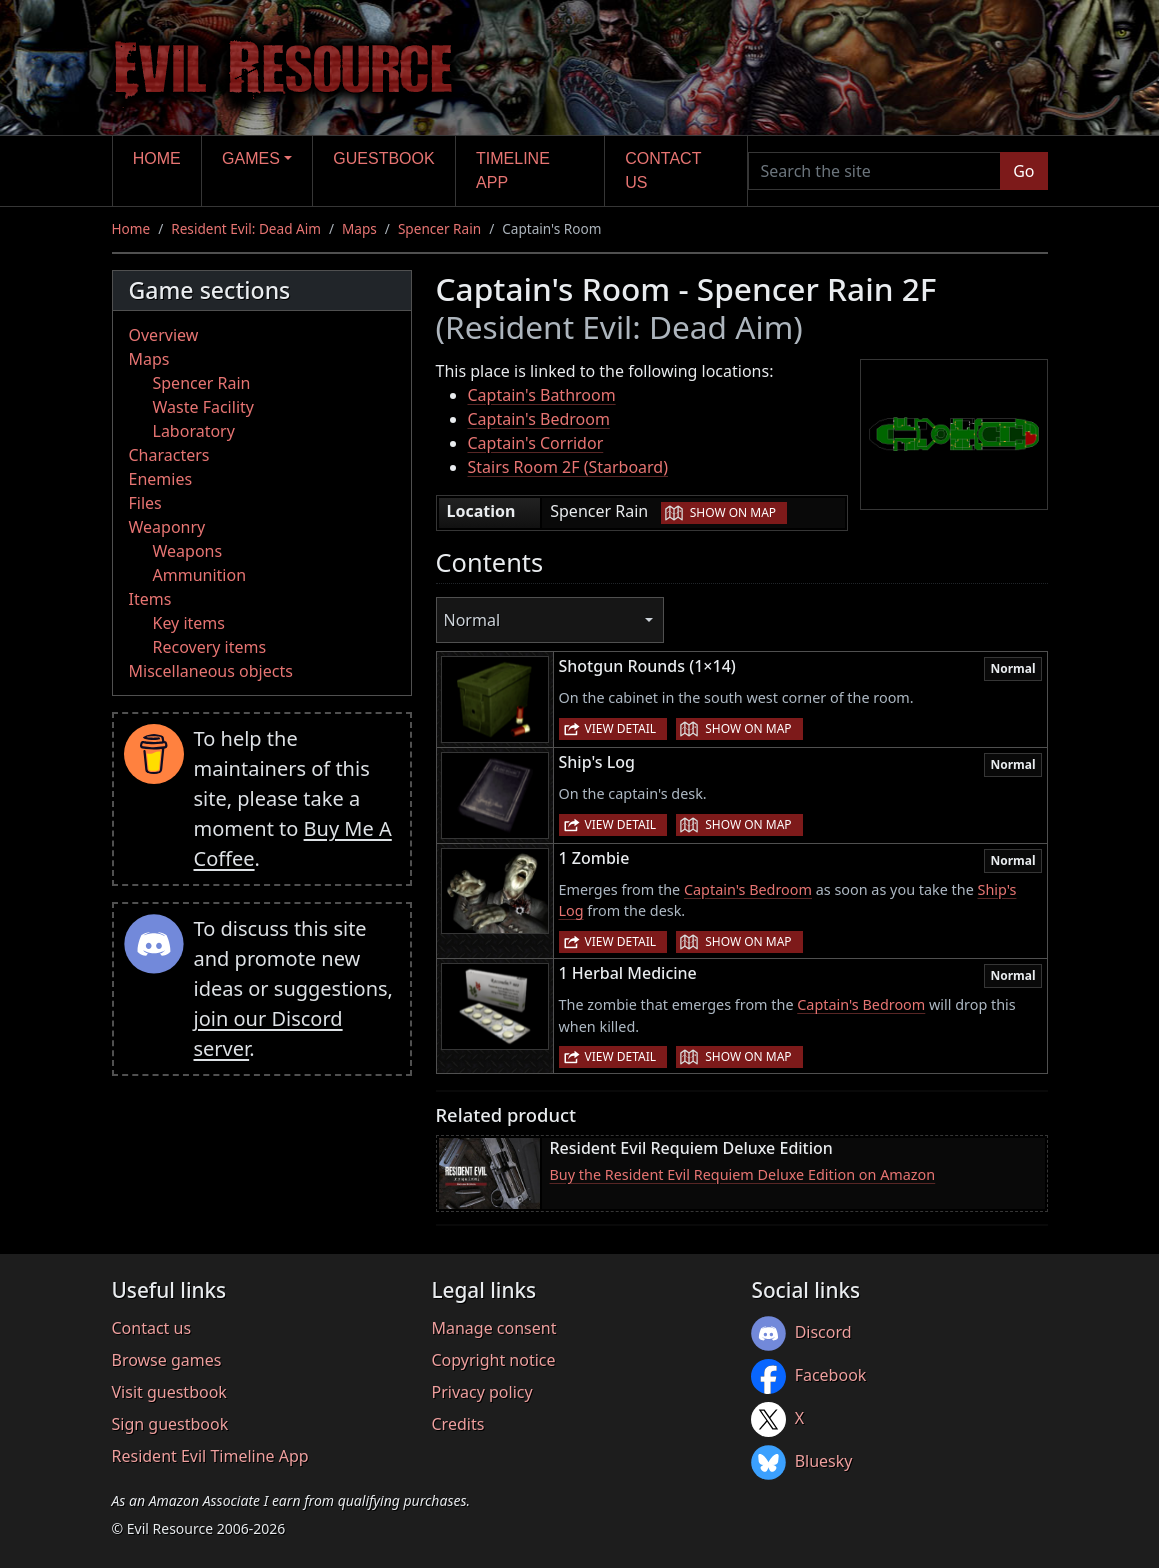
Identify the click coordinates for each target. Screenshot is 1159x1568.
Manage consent (493, 1328)
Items (150, 599)
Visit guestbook (169, 1392)
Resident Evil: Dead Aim (246, 228)
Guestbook (383, 158)
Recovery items (210, 647)
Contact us (663, 170)
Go (1023, 171)
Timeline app (513, 170)
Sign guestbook (170, 1424)
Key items (189, 623)
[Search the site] (875, 171)
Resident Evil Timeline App (210, 1456)
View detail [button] (621, 728)
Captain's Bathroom (542, 395)
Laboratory (194, 431)
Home (157, 158)
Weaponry (167, 527)
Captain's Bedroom (539, 419)
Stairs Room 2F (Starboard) (568, 467)
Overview (164, 335)
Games (251, 158)
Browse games (167, 1360)
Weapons (188, 551)
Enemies (161, 479)
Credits (457, 1424)
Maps (359, 228)
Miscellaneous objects (211, 671)
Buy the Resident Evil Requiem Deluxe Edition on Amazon (743, 1174)
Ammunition (200, 575)
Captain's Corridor (536, 443)
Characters (169, 455)
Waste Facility (203, 407)
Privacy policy (481, 1392)
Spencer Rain (439, 228)
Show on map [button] (733, 512)
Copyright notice (493, 1360)
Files (145, 503)
